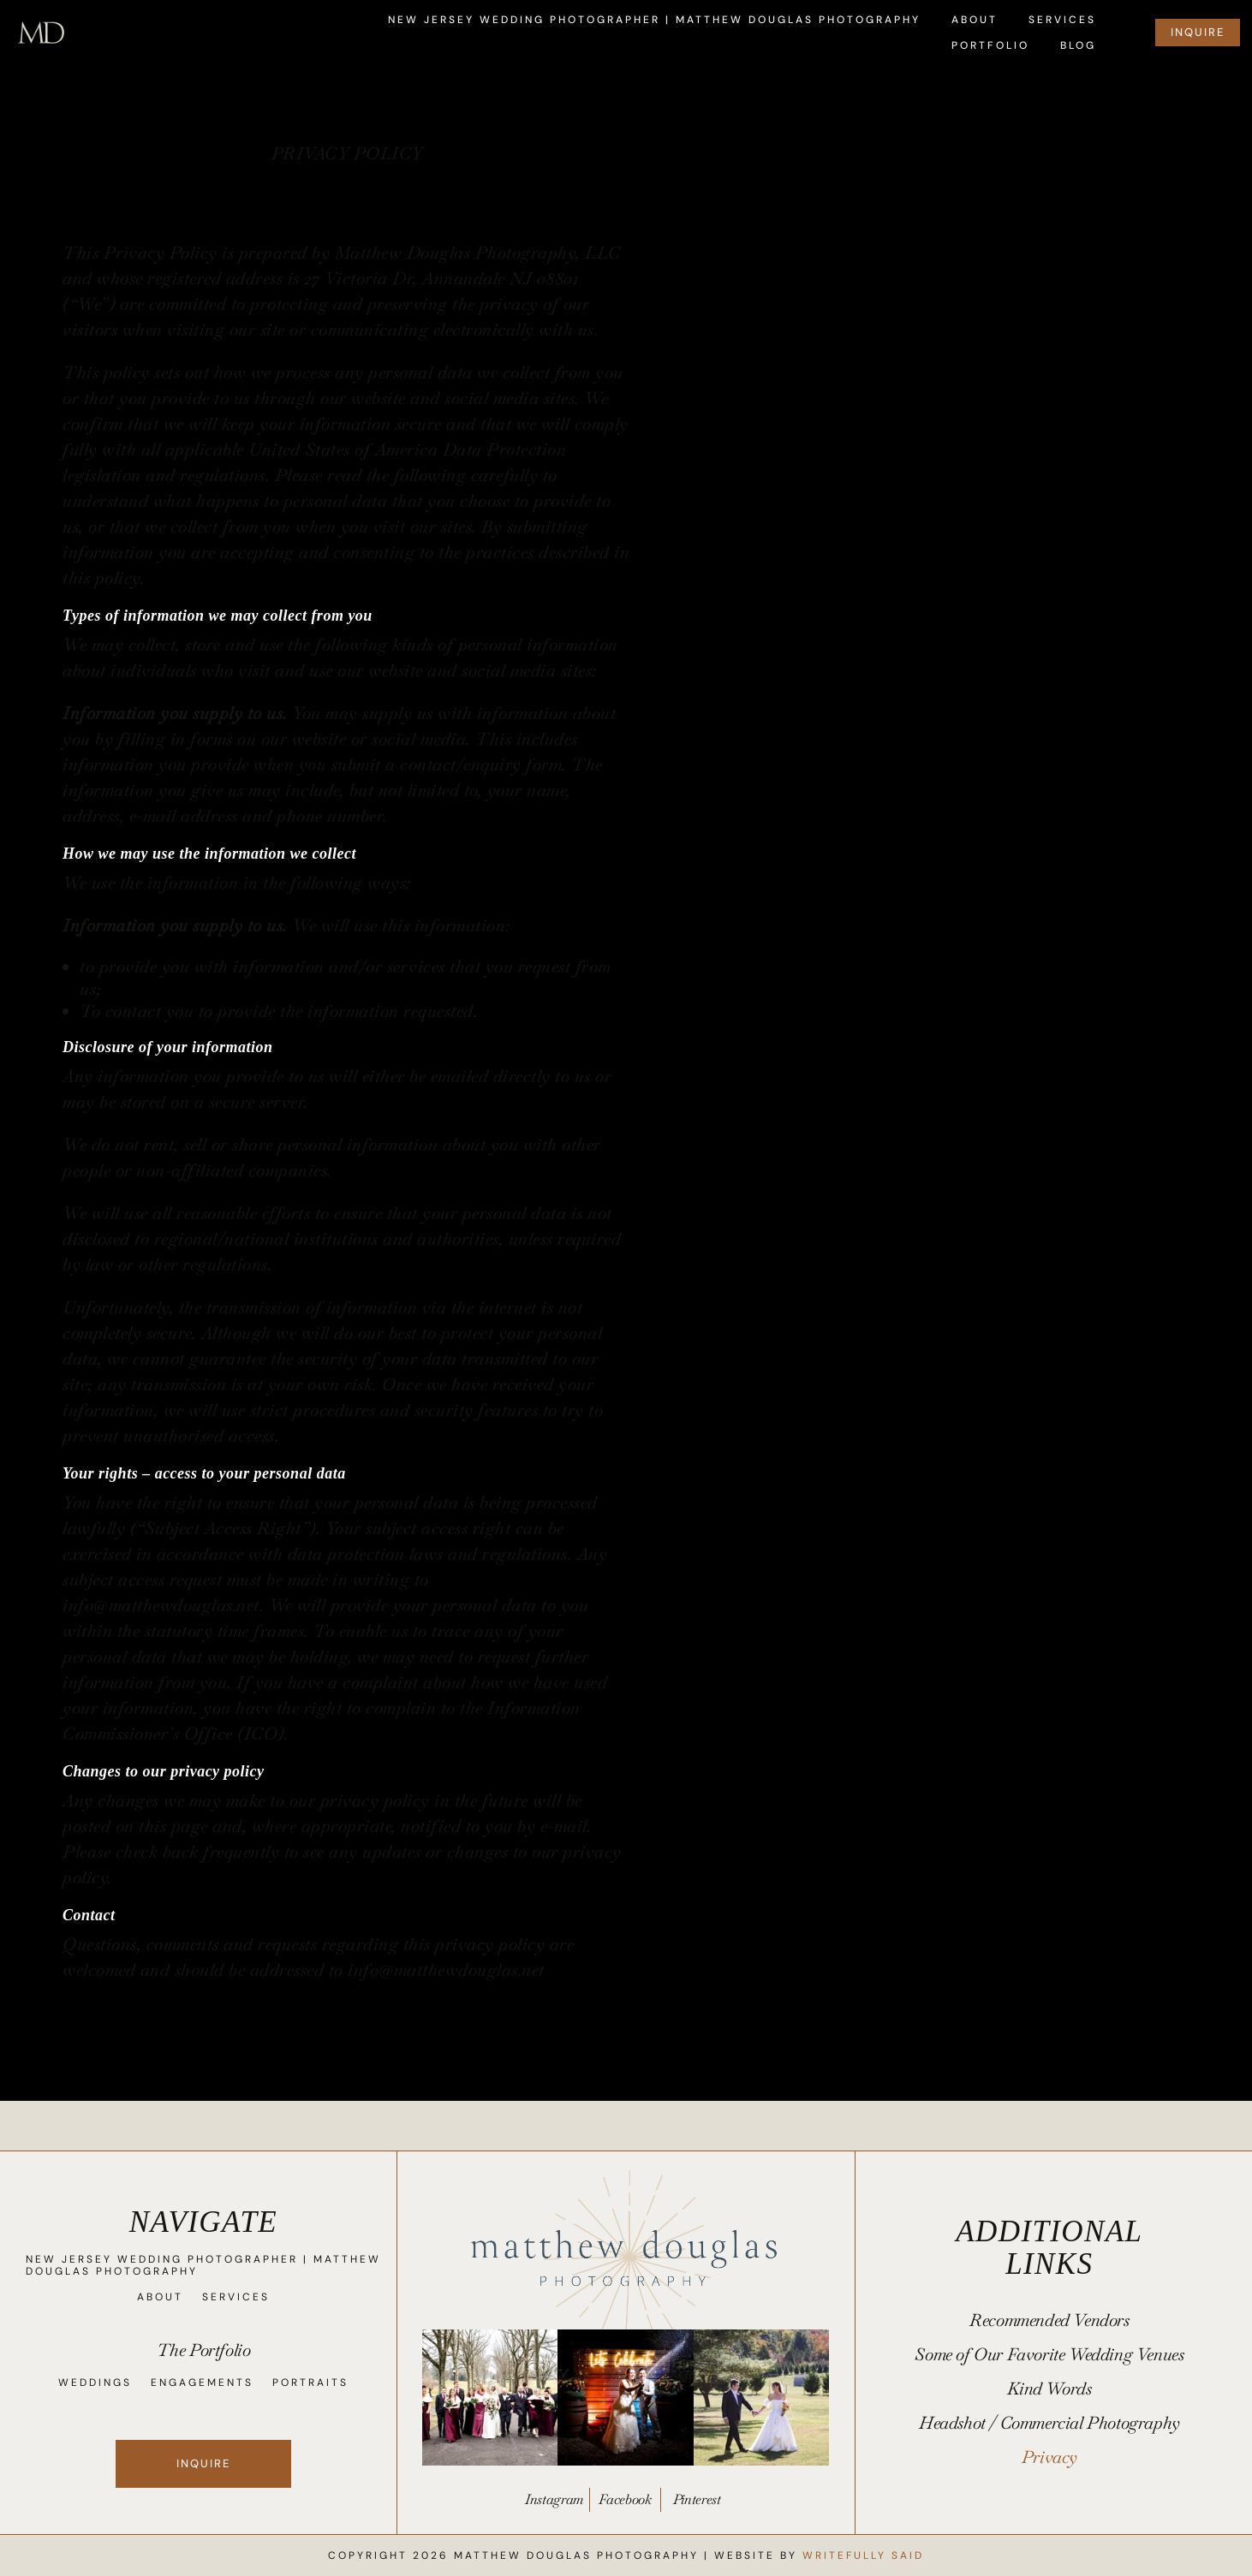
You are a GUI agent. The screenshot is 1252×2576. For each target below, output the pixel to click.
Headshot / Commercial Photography (1049, 2425)
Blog (1078, 45)
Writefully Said (863, 2555)
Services (1062, 20)
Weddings (94, 2383)
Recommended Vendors (1049, 2322)
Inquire (203, 2463)
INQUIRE (1198, 32)
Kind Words (1049, 2391)
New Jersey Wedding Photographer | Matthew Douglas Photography (654, 20)
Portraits (309, 2383)
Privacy (1049, 2459)
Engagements (201, 2383)
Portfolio (990, 45)
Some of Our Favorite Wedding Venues (1049, 2356)
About (974, 20)
